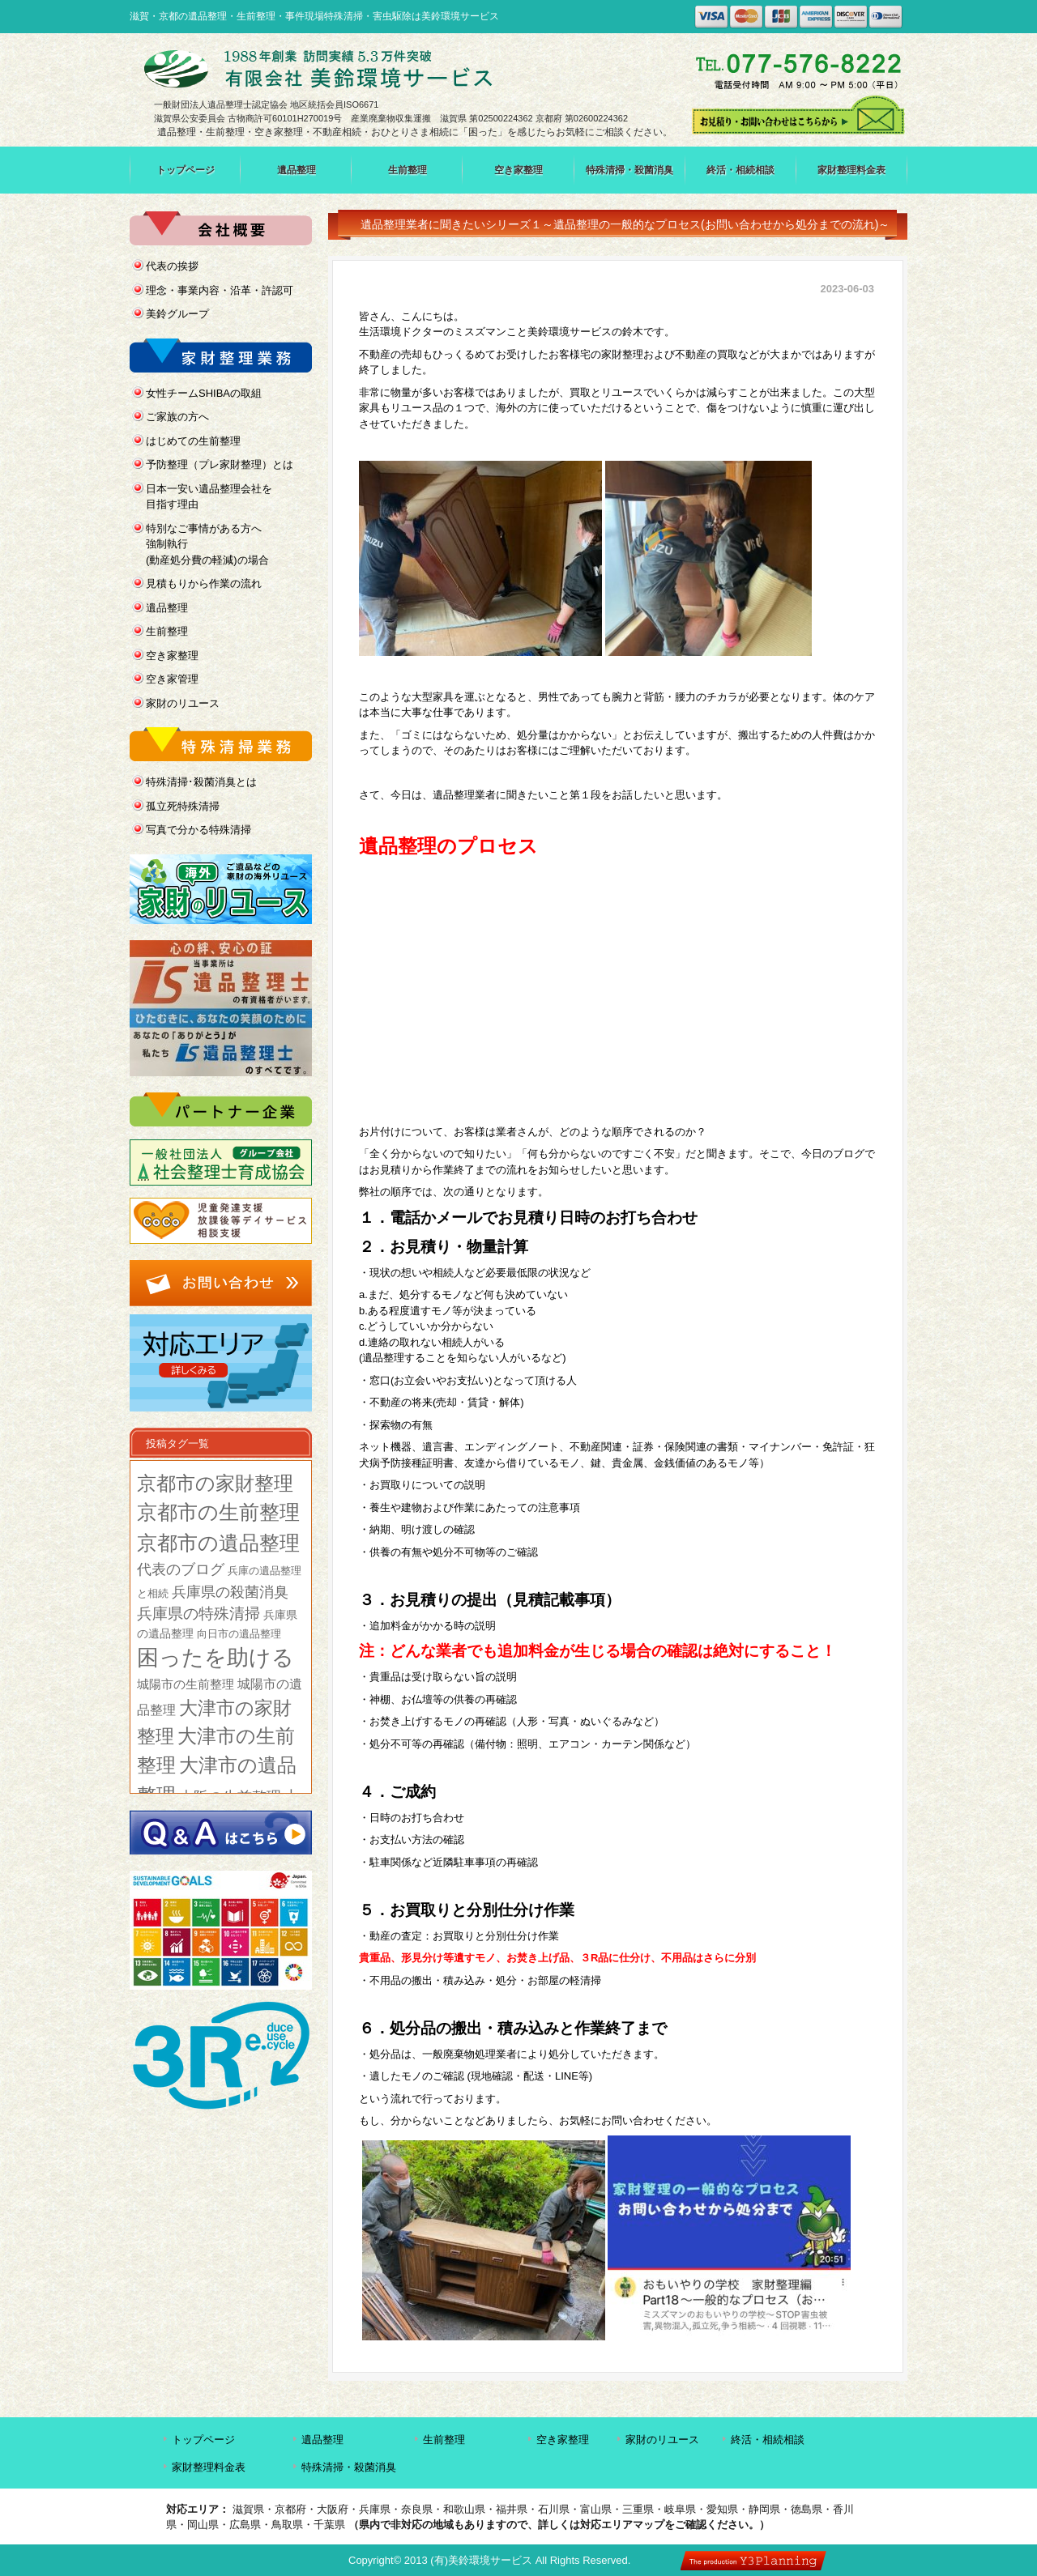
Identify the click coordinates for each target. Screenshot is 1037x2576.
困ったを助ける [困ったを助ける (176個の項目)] (215, 1658)
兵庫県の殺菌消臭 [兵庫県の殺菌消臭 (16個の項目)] (230, 1591)
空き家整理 (518, 170)
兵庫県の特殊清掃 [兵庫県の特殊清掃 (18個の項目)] (198, 1613)
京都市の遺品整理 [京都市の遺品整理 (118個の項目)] (218, 1542)
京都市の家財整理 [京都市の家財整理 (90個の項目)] (215, 1483)
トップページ (185, 170)
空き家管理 (172, 679)
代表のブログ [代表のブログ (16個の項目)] (180, 1569)
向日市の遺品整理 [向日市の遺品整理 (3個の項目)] (239, 1634)
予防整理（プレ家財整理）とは (219, 464)
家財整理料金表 (851, 170)
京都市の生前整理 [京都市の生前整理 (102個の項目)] (218, 1512)
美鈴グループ (177, 314)
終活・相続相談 (740, 170)
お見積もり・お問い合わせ (798, 115)
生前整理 (407, 170)
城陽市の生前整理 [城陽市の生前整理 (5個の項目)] (185, 1684)
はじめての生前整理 (193, 441)
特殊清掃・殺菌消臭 (629, 170)
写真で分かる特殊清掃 (198, 830)
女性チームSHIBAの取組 (204, 393)
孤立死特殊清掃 (183, 806)
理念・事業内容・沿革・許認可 (219, 290)
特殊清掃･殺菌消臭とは (201, 782)
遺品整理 (296, 170)
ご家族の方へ (177, 417)
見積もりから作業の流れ (204, 583)
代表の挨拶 (172, 266)
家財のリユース (183, 703)
